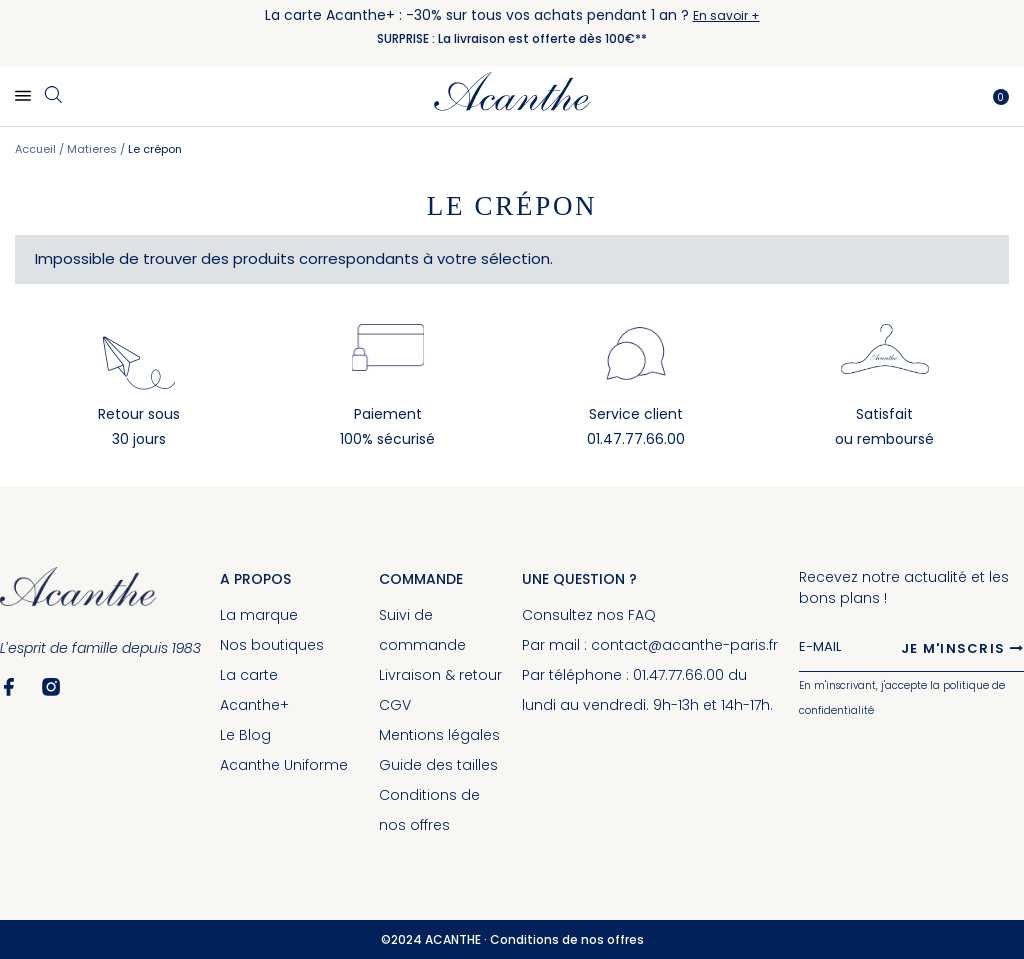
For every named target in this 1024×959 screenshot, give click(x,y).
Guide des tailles (438, 765)
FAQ (642, 615)
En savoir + (726, 15)
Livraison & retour (440, 675)
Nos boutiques (272, 645)
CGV (395, 705)
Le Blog (245, 735)
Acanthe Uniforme (284, 765)
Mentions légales (439, 735)
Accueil (37, 149)
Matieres (93, 149)
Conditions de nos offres (567, 939)
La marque (259, 615)
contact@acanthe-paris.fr (684, 645)
